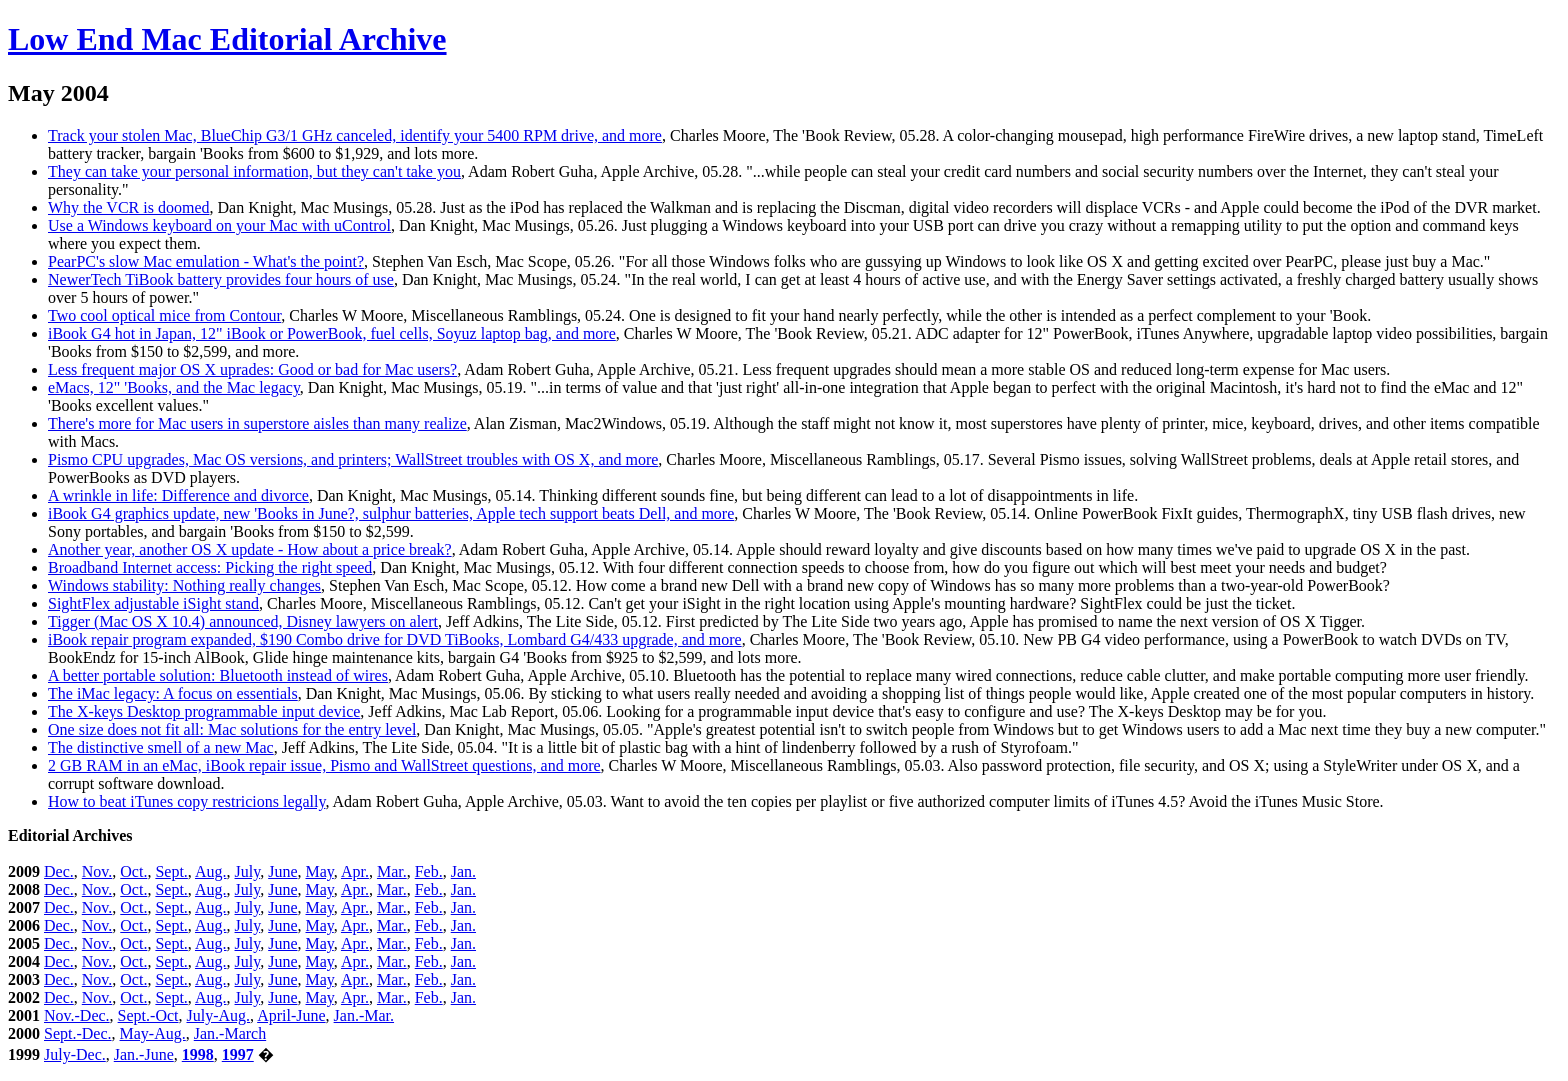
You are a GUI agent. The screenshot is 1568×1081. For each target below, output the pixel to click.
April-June (291, 1015)
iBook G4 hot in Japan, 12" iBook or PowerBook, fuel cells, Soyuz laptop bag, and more (332, 333)
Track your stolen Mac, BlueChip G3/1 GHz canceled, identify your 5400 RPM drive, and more (355, 135)
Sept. (171, 871)
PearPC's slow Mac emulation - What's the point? (206, 261)
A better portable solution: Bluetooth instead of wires (218, 675)
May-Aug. (153, 1033)
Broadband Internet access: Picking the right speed (210, 567)
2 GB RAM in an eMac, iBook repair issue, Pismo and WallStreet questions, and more (324, 765)
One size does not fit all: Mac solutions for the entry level (232, 729)
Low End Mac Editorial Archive (227, 39)
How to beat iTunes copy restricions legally (186, 801)
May (320, 871)
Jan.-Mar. (364, 1015)
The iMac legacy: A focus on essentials (173, 693)
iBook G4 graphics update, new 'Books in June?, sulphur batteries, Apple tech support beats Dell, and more (391, 513)
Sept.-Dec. (78, 1033)
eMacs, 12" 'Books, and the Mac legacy (174, 387)
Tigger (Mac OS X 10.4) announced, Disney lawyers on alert (243, 621)
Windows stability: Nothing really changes (184, 585)
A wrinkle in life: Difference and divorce (178, 495)
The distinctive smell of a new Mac (161, 747)
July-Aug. (218, 1015)
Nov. (97, 871)
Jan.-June (144, 1054)
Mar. (392, 871)
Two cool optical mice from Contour (164, 315)
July (248, 871)
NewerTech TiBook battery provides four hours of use (221, 279)
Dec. (59, 871)
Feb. (429, 871)
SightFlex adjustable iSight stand (153, 603)
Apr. (355, 871)
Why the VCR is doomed (128, 207)
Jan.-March (230, 1033)
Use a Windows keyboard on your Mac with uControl (219, 225)
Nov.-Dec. (77, 1015)
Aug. (211, 871)
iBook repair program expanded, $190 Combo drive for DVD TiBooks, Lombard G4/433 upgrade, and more (395, 639)
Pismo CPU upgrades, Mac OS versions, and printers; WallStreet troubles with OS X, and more (353, 459)
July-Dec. (75, 1054)
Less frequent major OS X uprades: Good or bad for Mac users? (252, 369)
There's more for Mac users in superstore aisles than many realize (257, 423)
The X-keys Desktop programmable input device (204, 711)
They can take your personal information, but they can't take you (254, 171)
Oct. (133, 871)
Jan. (463, 871)
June (282, 871)
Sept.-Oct (148, 1015)
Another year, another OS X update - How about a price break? (250, 549)
